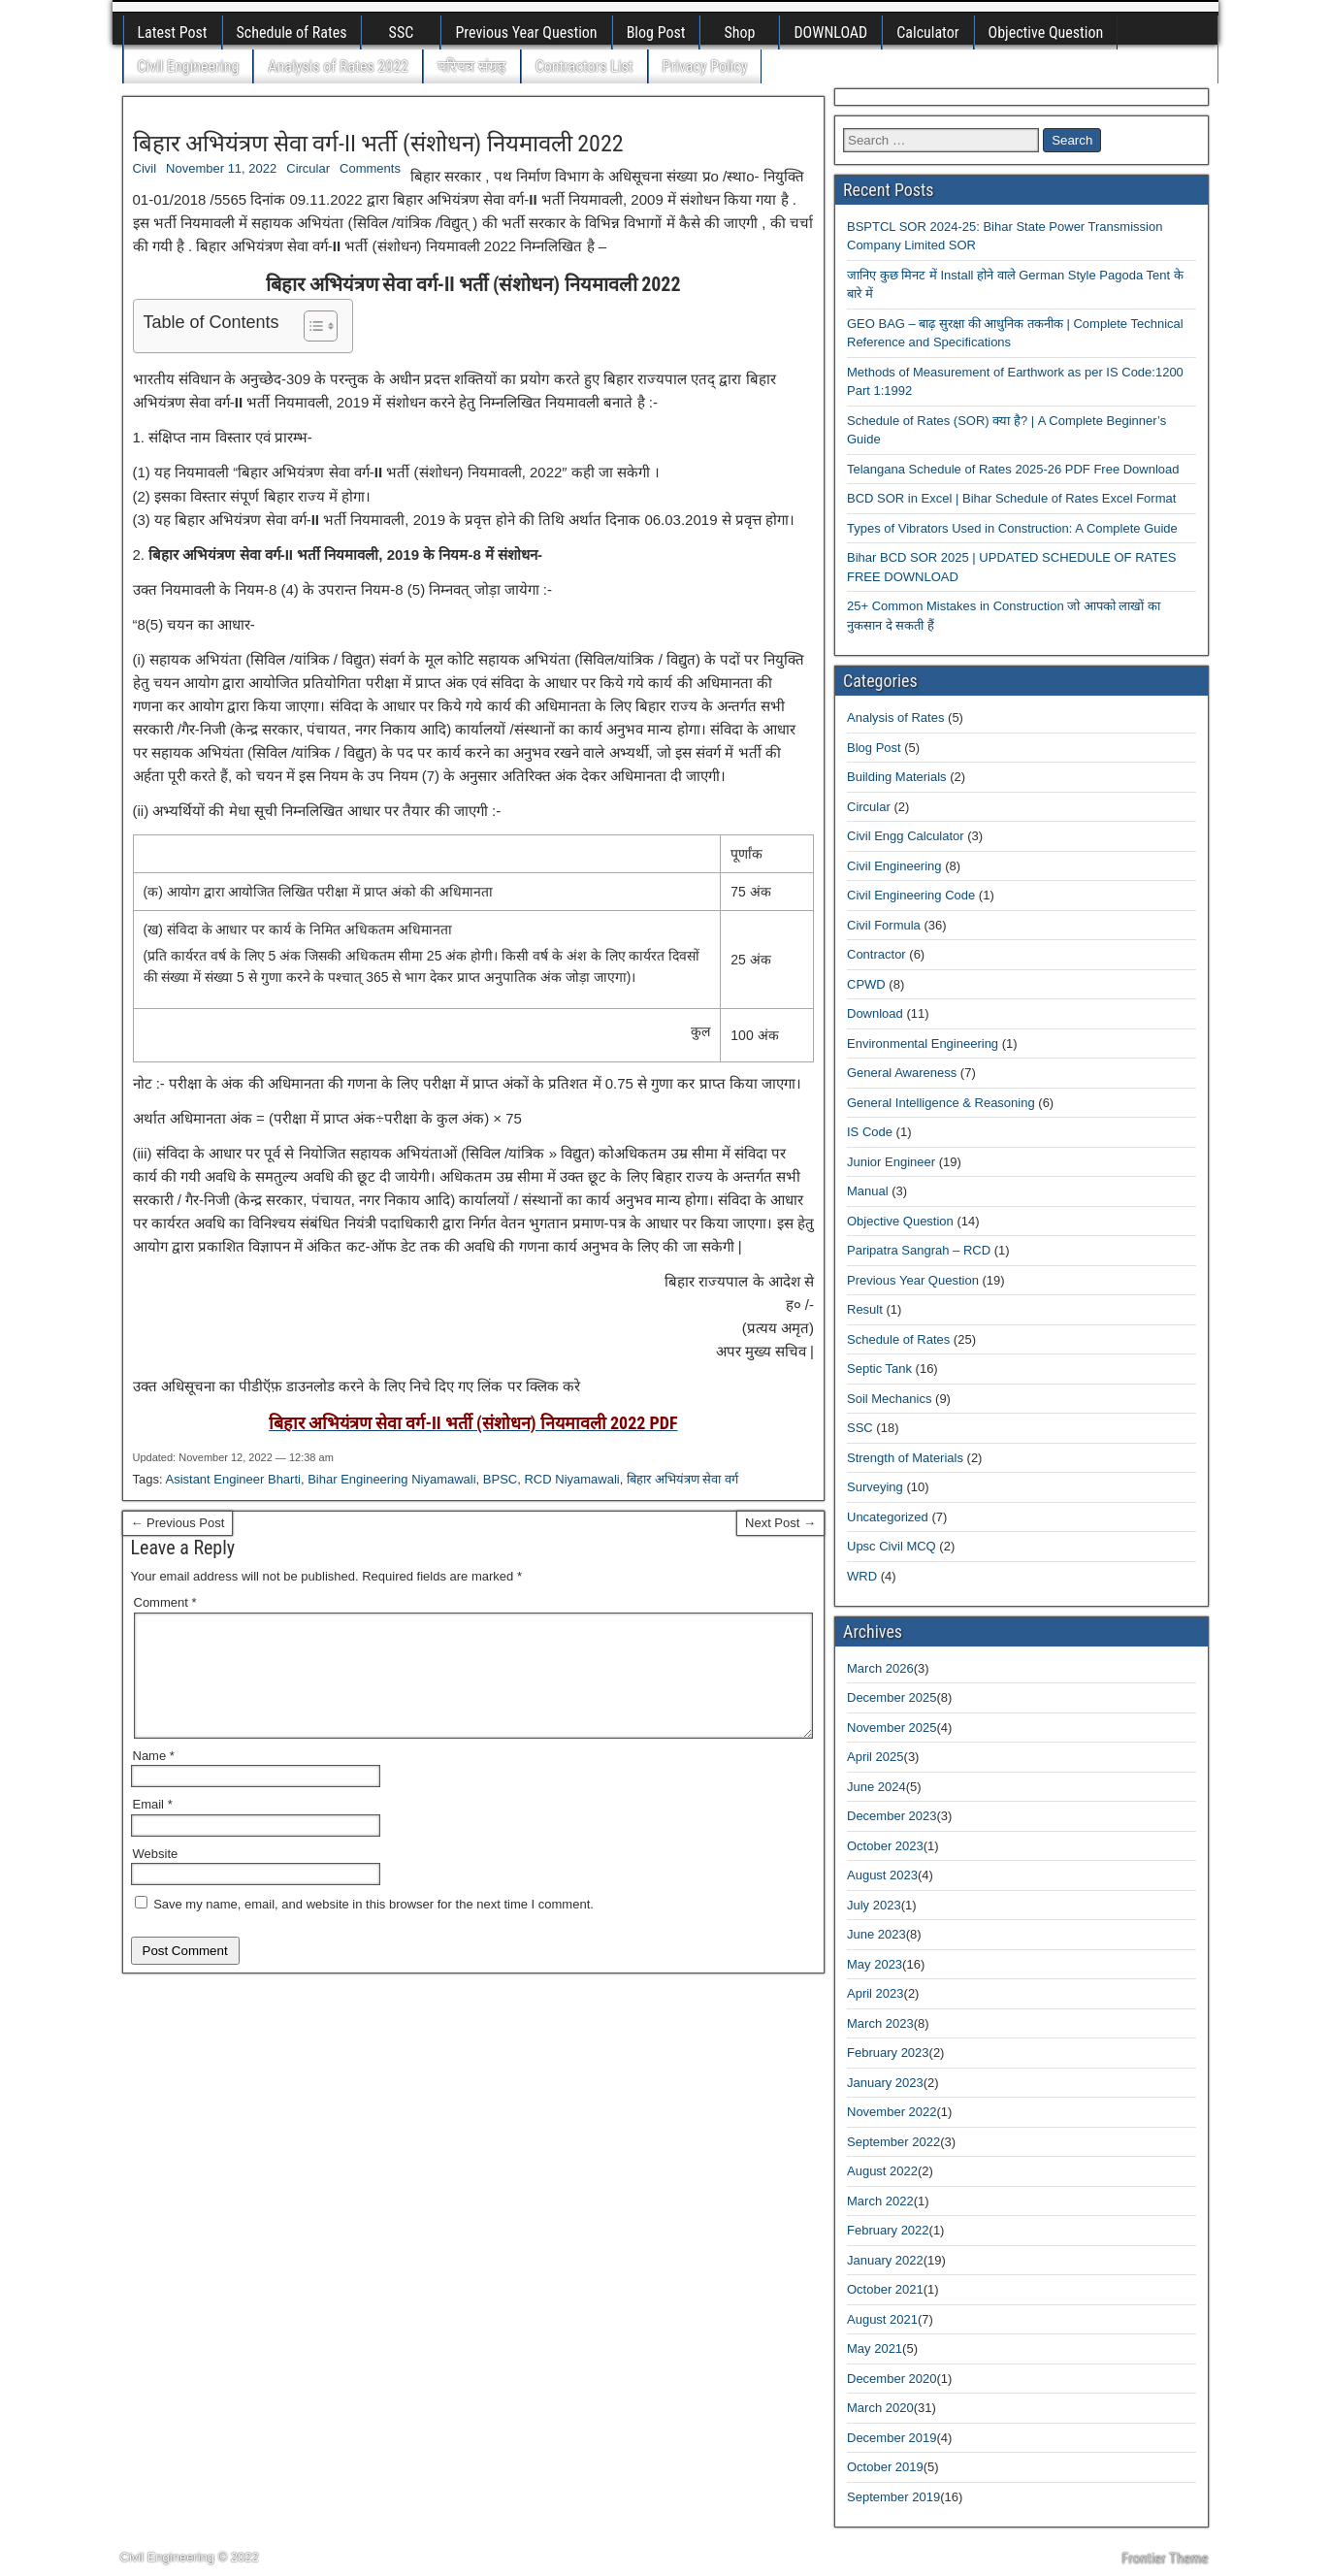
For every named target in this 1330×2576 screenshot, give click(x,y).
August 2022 (882, 2171)
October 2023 (885, 1846)
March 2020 (880, 2407)
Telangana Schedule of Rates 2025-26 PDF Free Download (1013, 469)
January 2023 (885, 2082)
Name (154, 1779)
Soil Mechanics (889, 1398)
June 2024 (876, 1786)
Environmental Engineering (922, 1043)
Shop (739, 32)
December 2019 (892, 2437)
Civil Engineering (189, 66)
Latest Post (173, 32)
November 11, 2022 (221, 168)
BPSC (500, 1479)
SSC (401, 32)
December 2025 (892, 1697)
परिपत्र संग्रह (472, 66)
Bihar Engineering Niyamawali (391, 1479)
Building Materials (897, 776)
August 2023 (882, 1875)
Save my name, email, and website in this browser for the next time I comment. (373, 1927)
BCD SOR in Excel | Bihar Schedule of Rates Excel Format (1011, 498)
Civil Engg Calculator (905, 836)
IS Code (869, 1132)
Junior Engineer (891, 1162)
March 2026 (880, 1668)
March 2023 (880, 2023)
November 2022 (892, 2111)
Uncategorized (887, 1517)
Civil (145, 168)
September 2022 (893, 2142)
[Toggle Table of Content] (311, 326)
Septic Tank (879, 1368)
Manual (868, 1191)
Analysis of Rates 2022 (338, 66)
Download (875, 1013)
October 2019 (885, 2467)
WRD (862, 1576)
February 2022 (888, 2230)
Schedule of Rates (292, 32)
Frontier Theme (1164, 2558)
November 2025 (892, 1727)
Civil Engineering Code (911, 895)
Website (155, 1877)
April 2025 (875, 1756)
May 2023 (874, 1964)
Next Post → (780, 1523)
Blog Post (656, 32)
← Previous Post (178, 1523)
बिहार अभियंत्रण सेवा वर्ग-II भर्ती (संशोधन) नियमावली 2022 (378, 143)
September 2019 (893, 2497)
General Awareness (902, 1072)
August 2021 (882, 2319)
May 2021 (874, 2348)
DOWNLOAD (830, 32)
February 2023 (888, 2052)
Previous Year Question (526, 32)
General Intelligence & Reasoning (941, 1102)
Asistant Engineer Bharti (232, 1479)
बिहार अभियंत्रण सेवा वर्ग (682, 1479)
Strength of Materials (905, 1458)
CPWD (866, 984)
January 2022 (885, 2260)
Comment (165, 1602)
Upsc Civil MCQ (891, 1546)
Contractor (876, 954)
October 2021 (885, 2289)
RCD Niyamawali (571, 1479)
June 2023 (876, 1934)
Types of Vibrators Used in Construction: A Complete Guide (1012, 528)
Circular (308, 168)
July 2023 (874, 1905)
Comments (370, 168)
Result (865, 1309)
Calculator (927, 32)
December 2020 (892, 2378)
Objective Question (1046, 32)
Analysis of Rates (895, 717)
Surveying (875, 1487)
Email (153, 1827)
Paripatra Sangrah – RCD (918, 1250)
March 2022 (880, 2201)
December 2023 (892, 1816)
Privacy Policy (705, 66)
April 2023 (875, 1993)
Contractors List (584, 66)
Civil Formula (884, 925)
